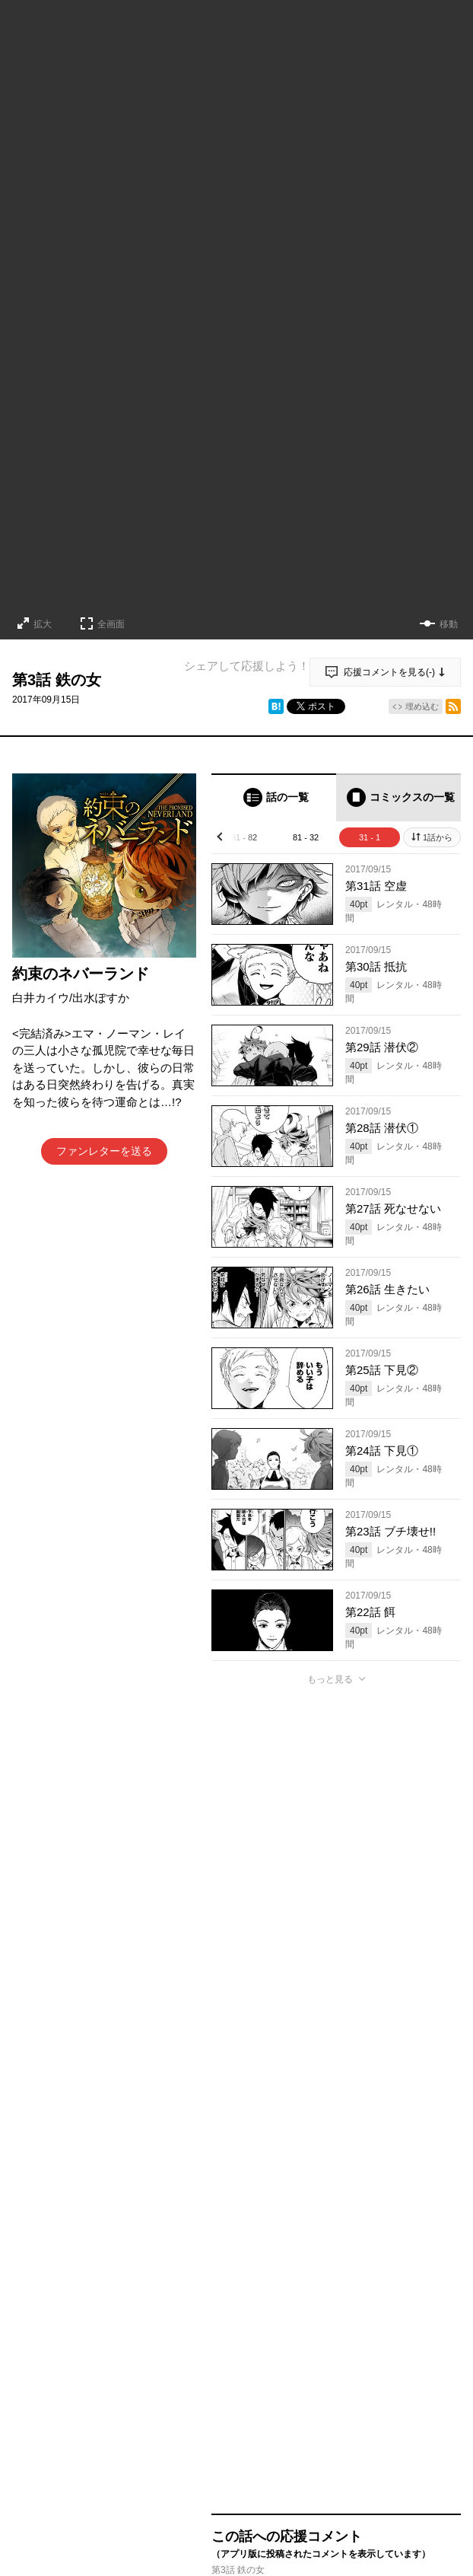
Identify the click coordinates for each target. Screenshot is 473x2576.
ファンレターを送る (104, 1151)
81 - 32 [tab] (306, 837)
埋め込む (422, 706)
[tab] (273, 797)
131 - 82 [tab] (242, 837)
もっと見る (330, 1679)
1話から (437, 837)
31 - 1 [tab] (369, 837)
